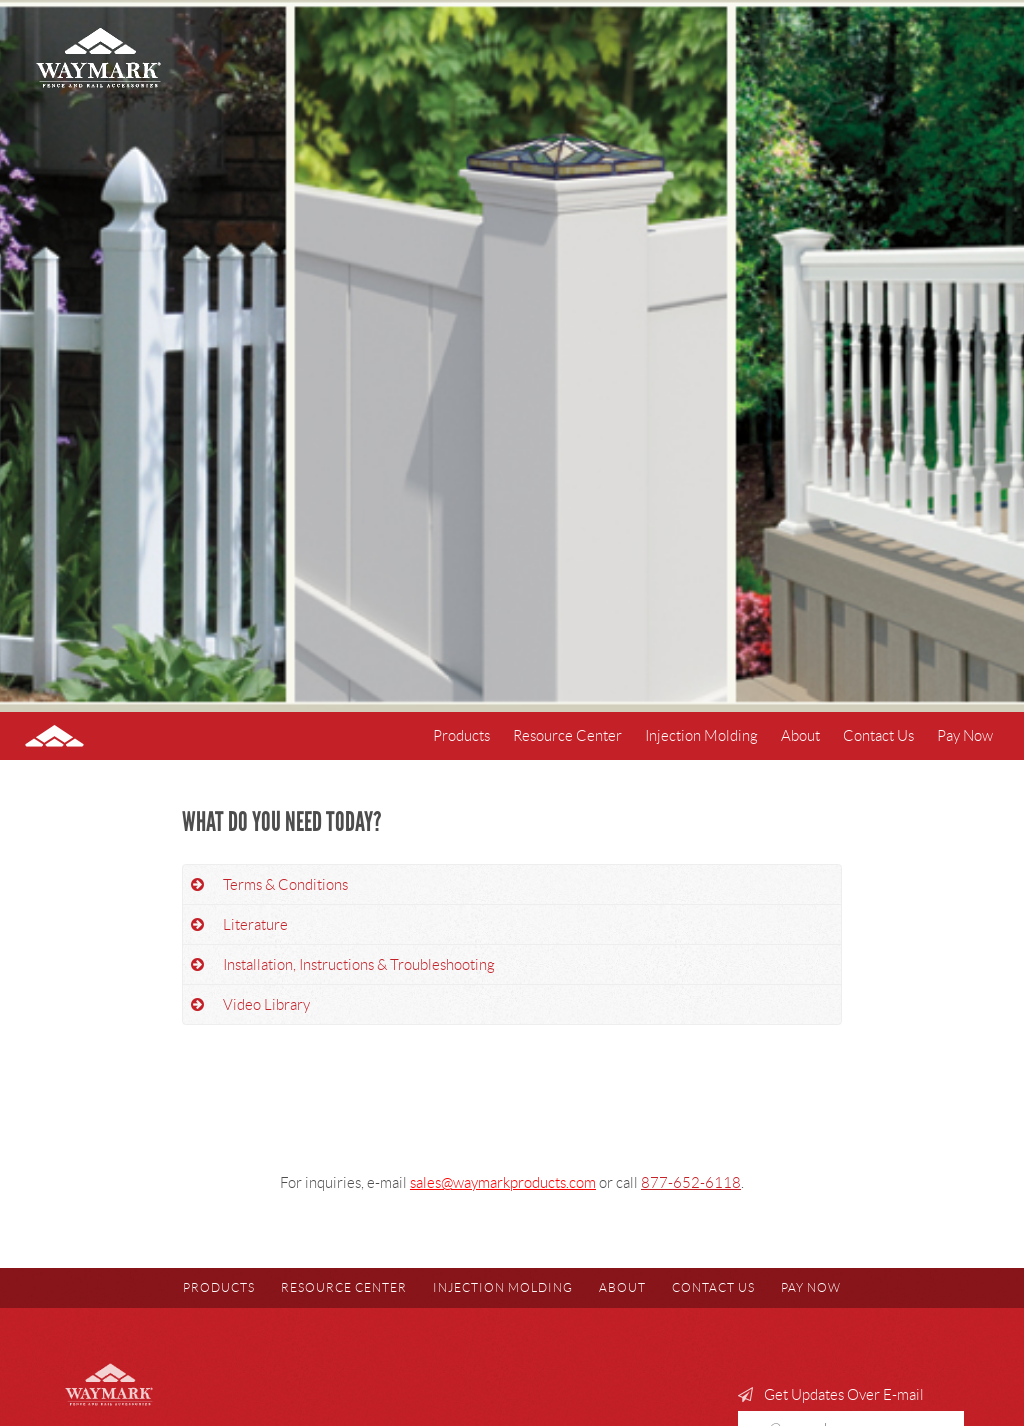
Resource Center (567, 736)
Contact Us (878, 736)
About (800, 736)
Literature (255, 925)
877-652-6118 (691, 1183)
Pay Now (965, 736)
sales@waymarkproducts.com (503, 1183)
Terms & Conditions (285, 885)
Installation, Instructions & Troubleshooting (359, 965)
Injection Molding (701, 736)
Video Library (266, 1005)
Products (461, 736)
